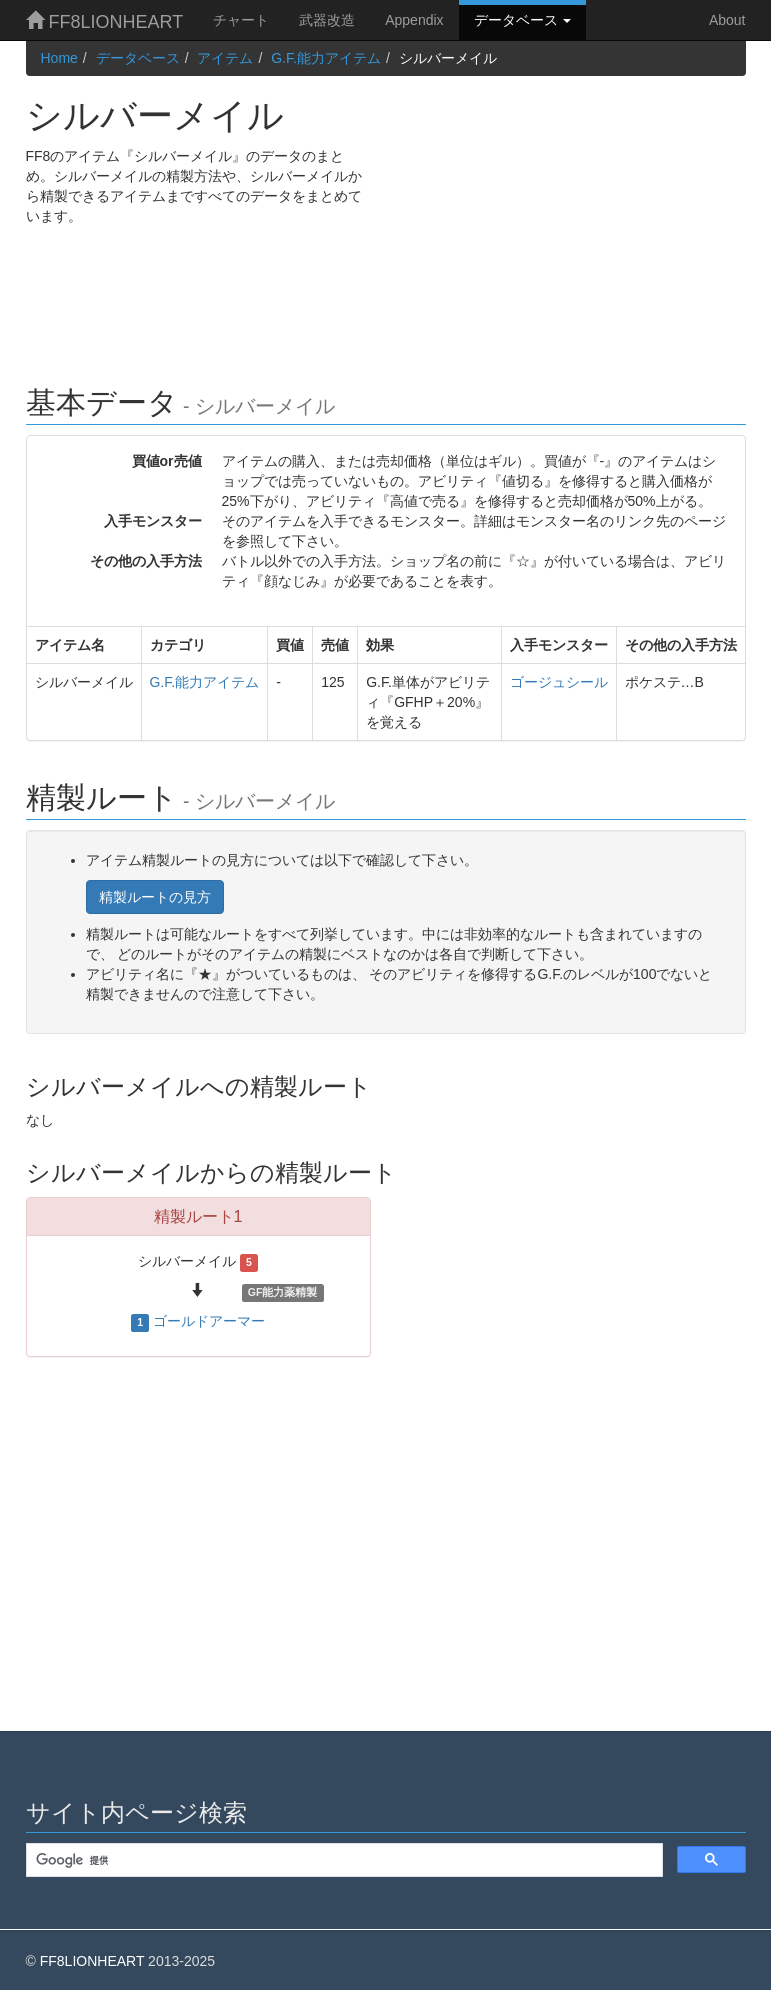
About (727, 20)
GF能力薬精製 (283, 1292)
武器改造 (327, 20)
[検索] (342, 1860)
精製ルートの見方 (155, 897)
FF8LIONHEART (105, 21)
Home (59, 58)
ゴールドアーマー (209, 1321)
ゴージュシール (559, 682)
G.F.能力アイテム (326, 58)
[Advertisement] (573, 216)
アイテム (225, 58)
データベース (523, 20)
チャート (241, 20)
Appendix (414, 20)
